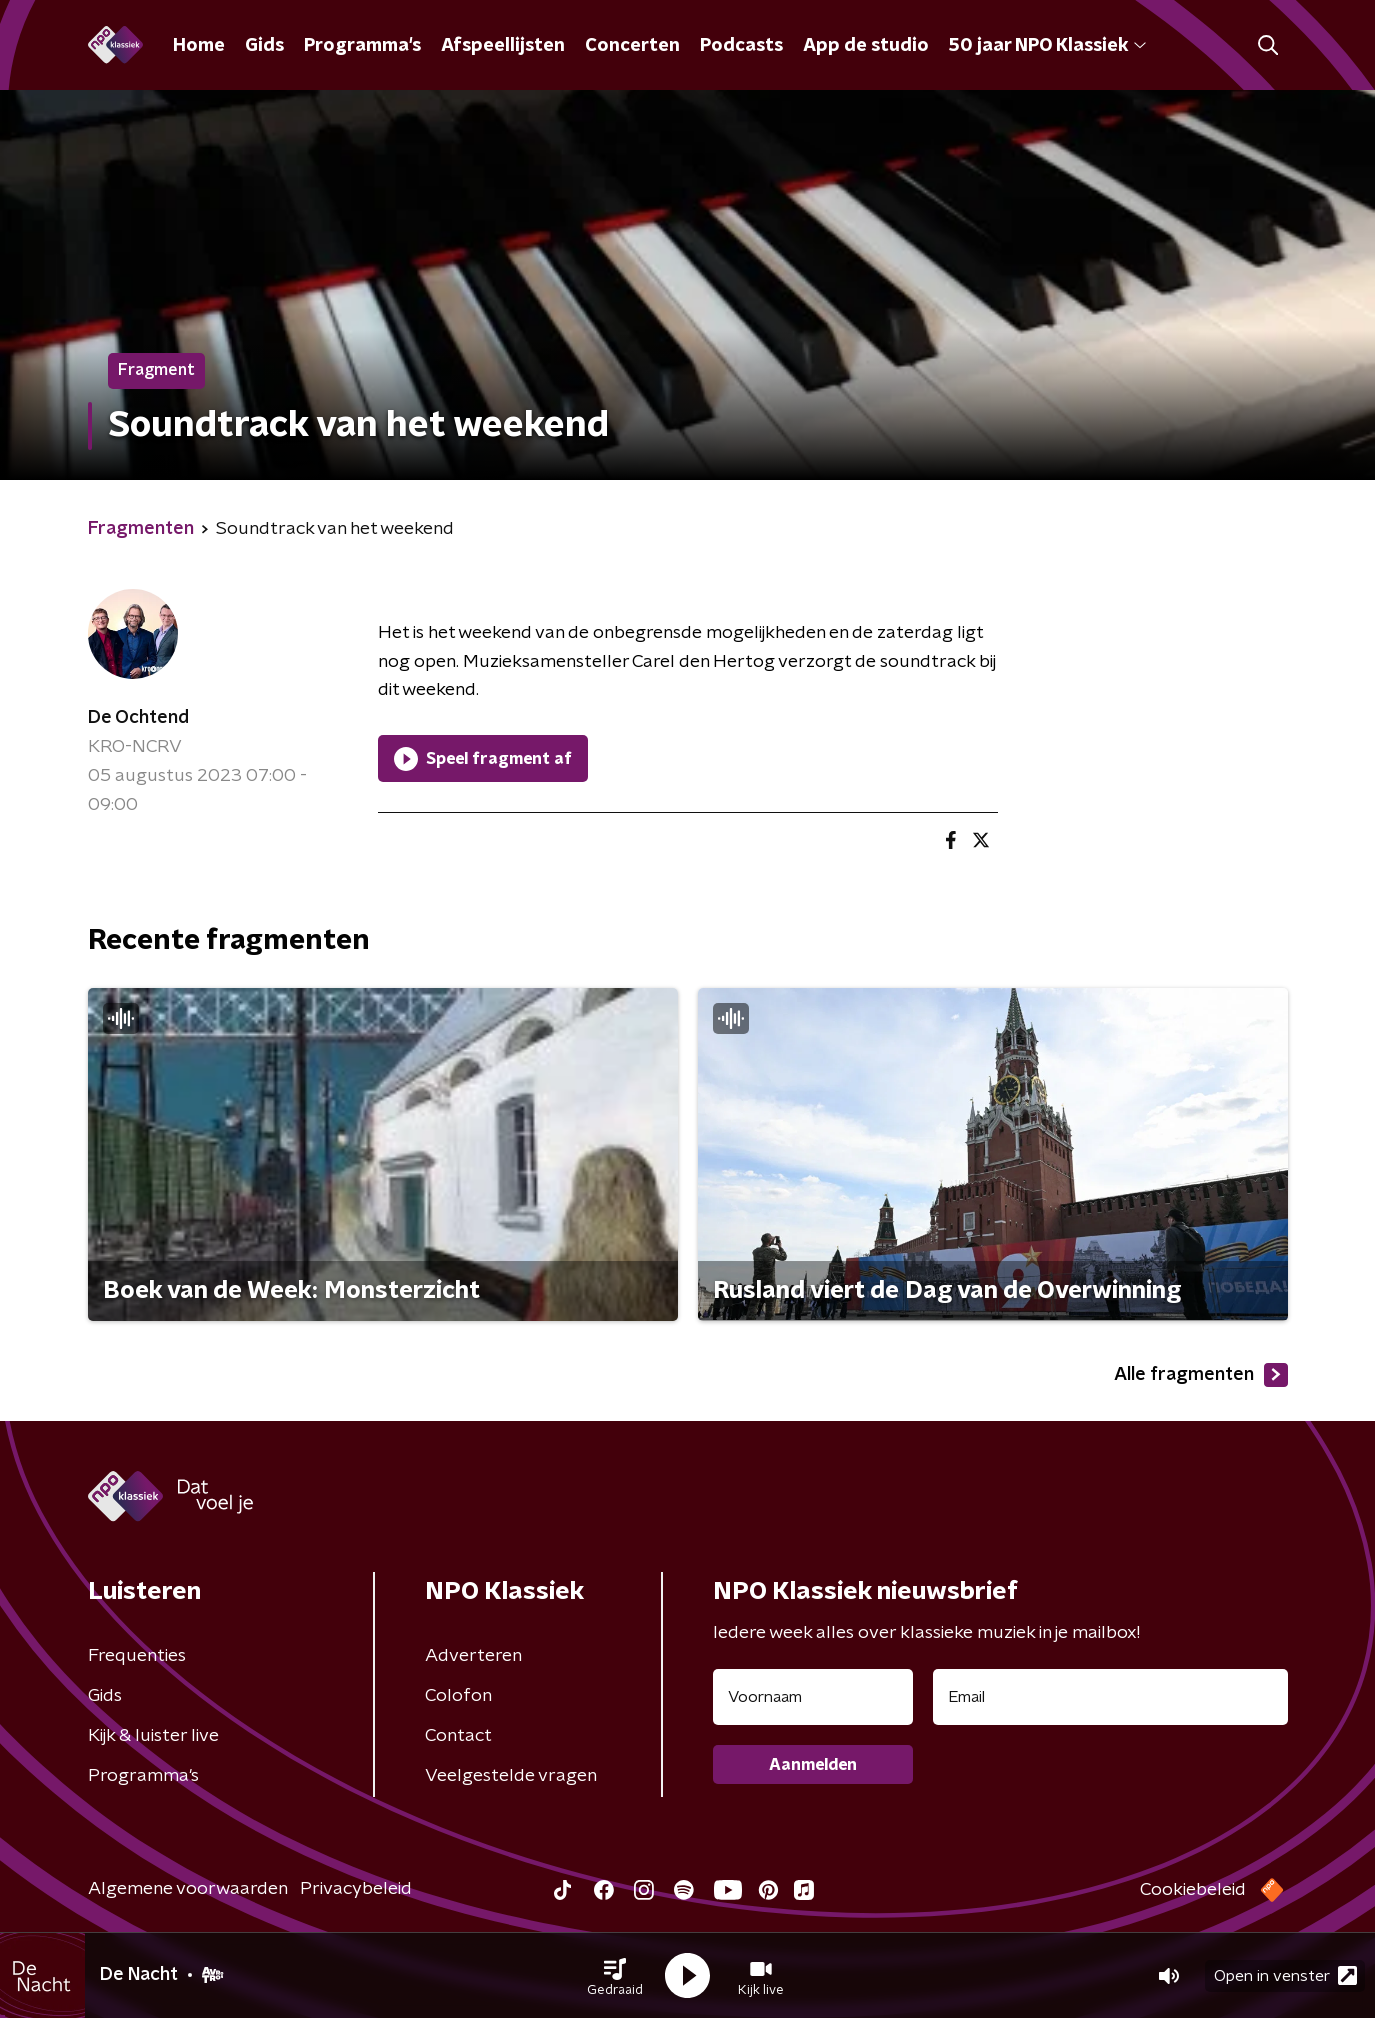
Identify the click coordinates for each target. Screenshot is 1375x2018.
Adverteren (473, 1656)
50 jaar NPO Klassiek (1047, 46)
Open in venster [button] (1285, 1975)
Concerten (632, 46)
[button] (615, 1976)
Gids (264, 46)
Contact (458, 1736)
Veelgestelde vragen (511, 1776)
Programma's (362, 46)
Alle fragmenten (1201, 1375)
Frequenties (137, 1656)
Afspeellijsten (503, 46)
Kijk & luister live (153, 1736)
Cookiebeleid (1193, 1890)
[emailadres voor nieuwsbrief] (1110, 1697)
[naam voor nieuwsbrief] (813, 1697)
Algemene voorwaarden (188, 1889)
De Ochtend (138, 718)
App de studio (866, 46)
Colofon (458, 1696)
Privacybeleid (356, 1889)
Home (199, 46)
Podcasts (741, 46)
